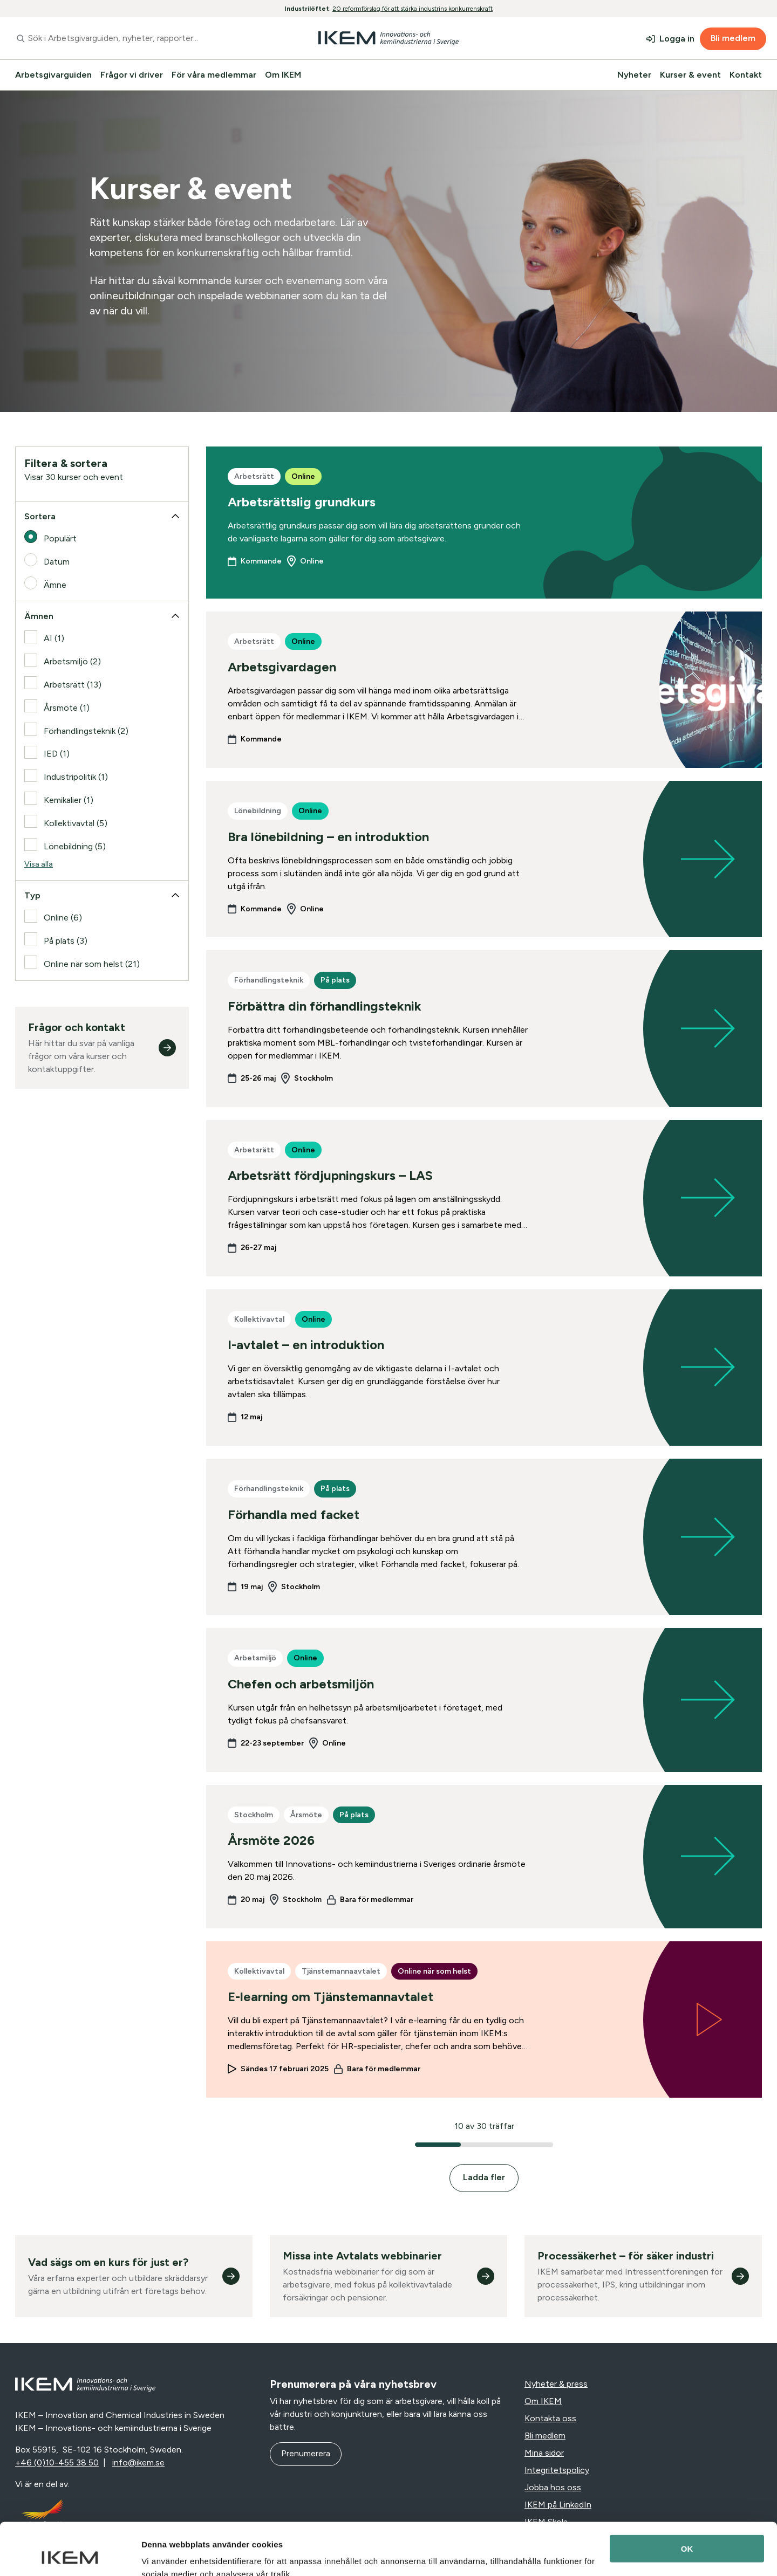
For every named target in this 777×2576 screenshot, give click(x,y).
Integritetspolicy (556, 2470)
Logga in (676, 38)
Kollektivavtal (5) (75, 823)
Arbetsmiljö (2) (72, 661)
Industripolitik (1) (76, 777)
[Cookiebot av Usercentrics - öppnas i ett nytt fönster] (70, 2555)
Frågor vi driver (131, 75)
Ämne (55, 585)
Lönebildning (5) (75, 846)
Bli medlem (733, 38)
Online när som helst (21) (92, 964)
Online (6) (63, 917)
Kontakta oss (550, 2418)
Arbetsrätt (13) (72, 684)
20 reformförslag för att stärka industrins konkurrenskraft (412, 8)
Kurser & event (690, 75)
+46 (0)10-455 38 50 (57, 2462)
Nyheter (634, 75)
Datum (57, 562)
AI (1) (54, 638)
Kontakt (746, 75)
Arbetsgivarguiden (53, 75)
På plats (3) (65, 941)
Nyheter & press (556, 2384)
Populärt (60, 538)
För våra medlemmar (214, 75)
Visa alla (38, 864)
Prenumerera (305, 2453)
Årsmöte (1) (67, 708)
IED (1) (57, 753)
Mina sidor (544, 2453)
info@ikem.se (138, 2462)
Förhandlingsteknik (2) (86, 731)
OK (687, 2499)
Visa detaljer (165, 2554)
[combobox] (137, 38)
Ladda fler (484, 2177)
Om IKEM (283, 75)
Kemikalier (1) (68, 800)
